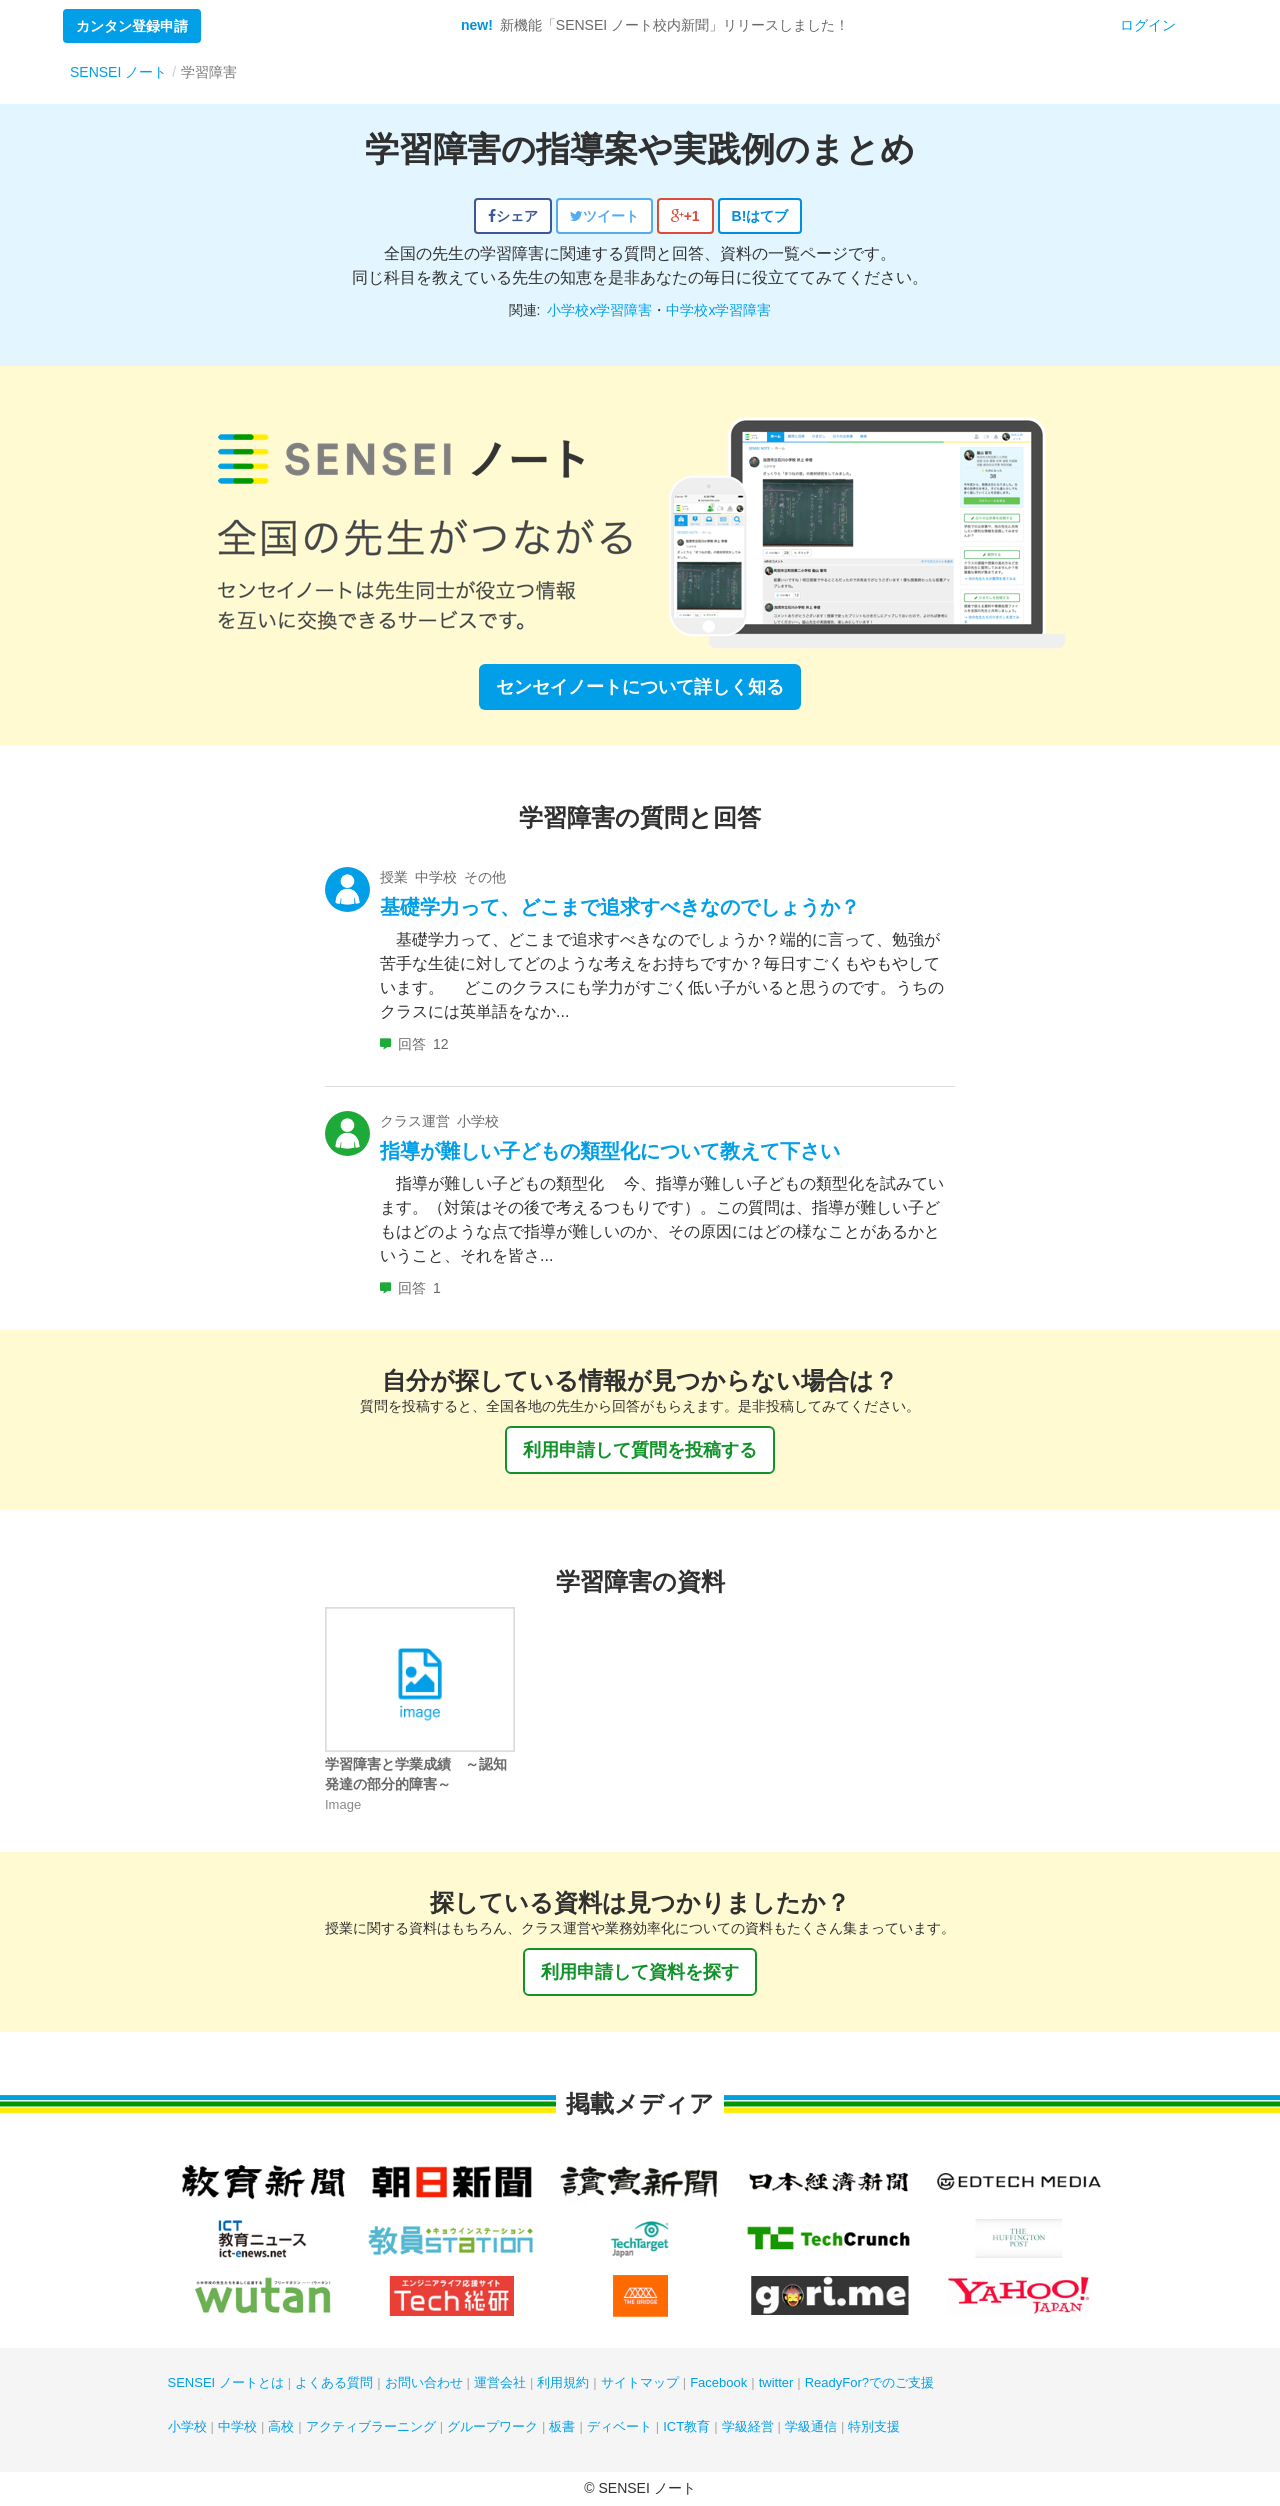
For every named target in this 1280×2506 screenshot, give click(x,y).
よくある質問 (334, 2382)
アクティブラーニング (371, 2426)
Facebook (718, 2382)
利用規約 (563, 2382)
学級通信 (811, 2426)
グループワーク (492, 2426)
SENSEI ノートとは (226, 2382)
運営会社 (500, 2382)
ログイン (1148, 25)
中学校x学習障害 (718, 310)
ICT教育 (686, 2426)
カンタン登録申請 (132, 26)
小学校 (187, 2426)
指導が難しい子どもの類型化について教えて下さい (610, 1151)
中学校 (237, 2426)
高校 (281, 2426)
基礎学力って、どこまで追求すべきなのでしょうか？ (620, 907)
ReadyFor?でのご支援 (869, 2382)
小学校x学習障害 (599, 310)
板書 (562, 2426)
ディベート (619, 2426)
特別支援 (874, 2426)
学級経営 (748, 2426)
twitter (776, 2382)
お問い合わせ (424, 2382)
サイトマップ (640, 2382)
